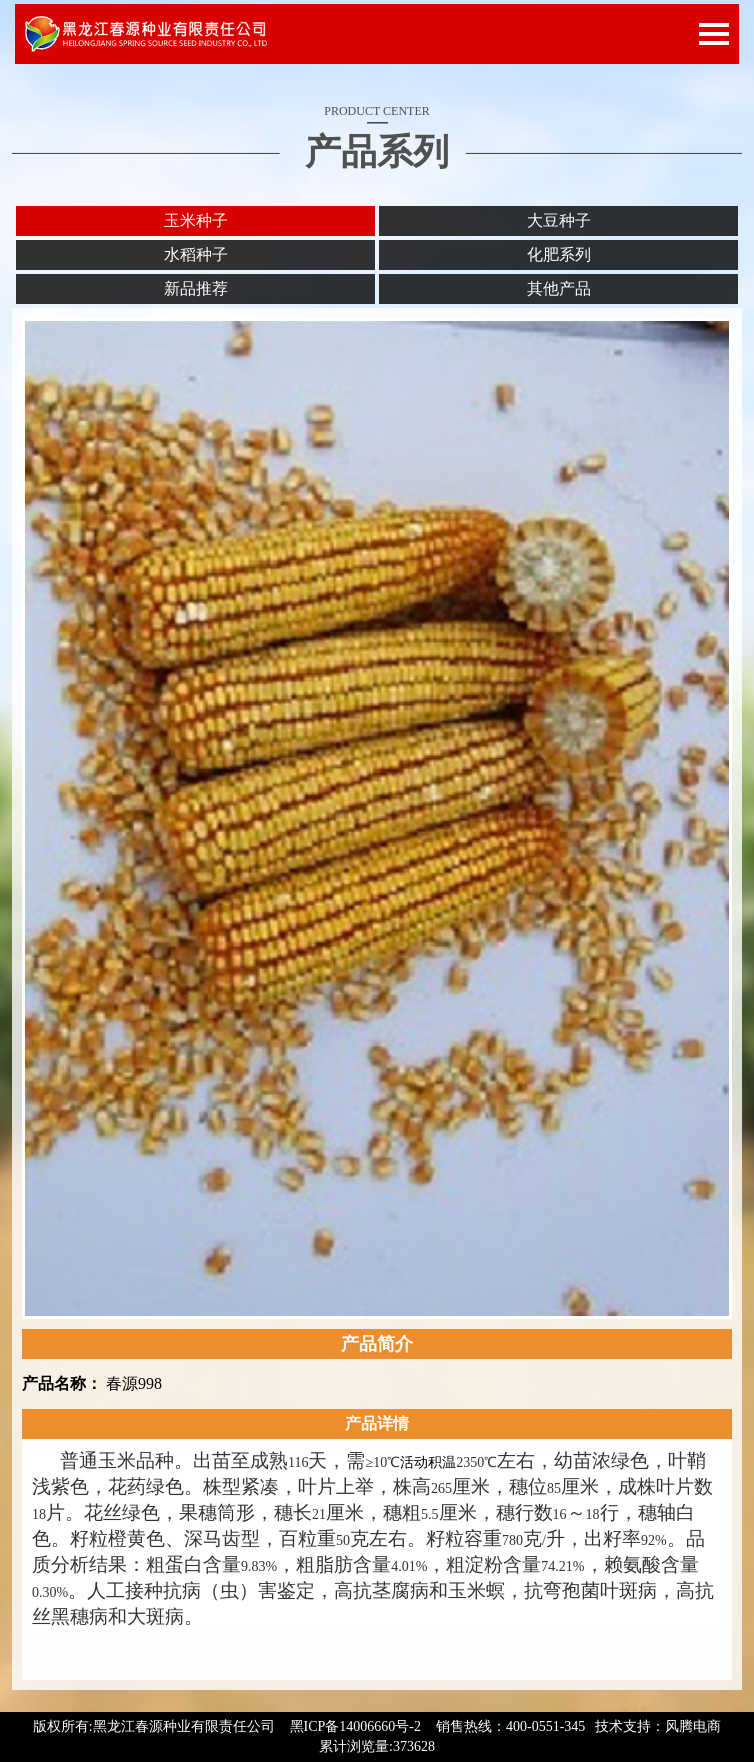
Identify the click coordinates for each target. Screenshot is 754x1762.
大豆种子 (559, 220)
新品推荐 (196, 288)
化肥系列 (559, 254)
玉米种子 (196, 220)
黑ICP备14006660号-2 (355, 1726)
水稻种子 (196, 254)
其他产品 (559, 288)
